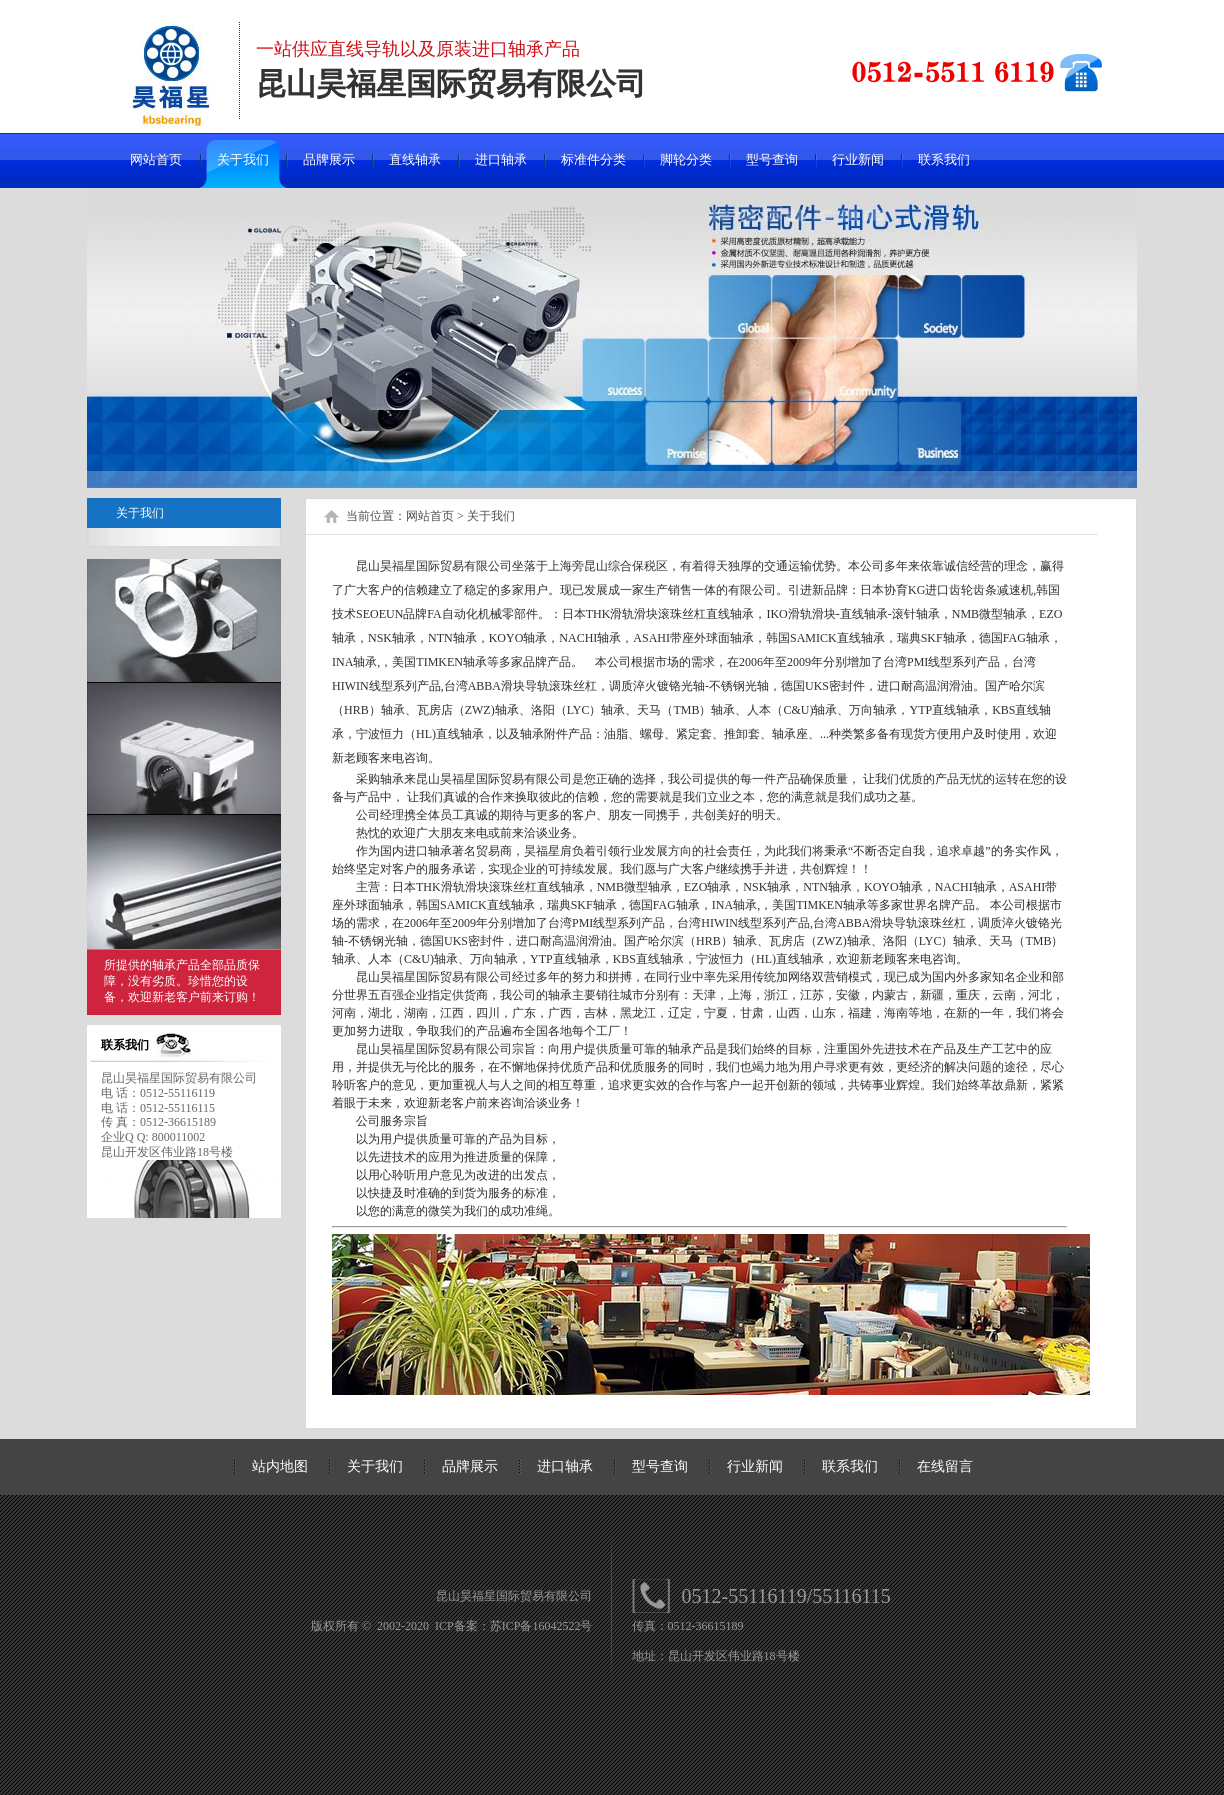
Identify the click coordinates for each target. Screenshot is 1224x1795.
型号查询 (772, 159)
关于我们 (243, 159)
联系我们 (944, 159)
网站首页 (156, 159)
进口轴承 (501, 159)
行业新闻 (858, 159)
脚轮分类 (686, 159)
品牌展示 (329, 159)
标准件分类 (593, 159)
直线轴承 (415, 159)
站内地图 (280, 1466)
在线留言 (945, 1466)
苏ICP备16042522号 (541, 1626)
